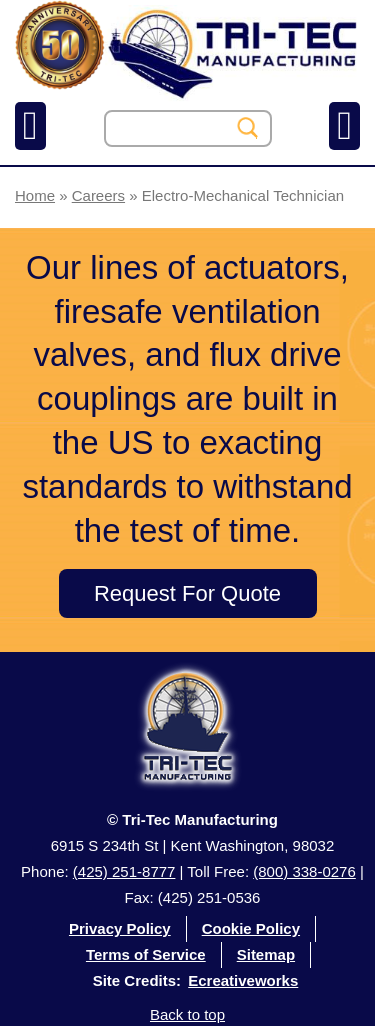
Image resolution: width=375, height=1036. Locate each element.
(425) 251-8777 (124, 871)
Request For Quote (187, 593)
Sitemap (266, 954)
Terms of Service (146, 954)
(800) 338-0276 (304, 871)
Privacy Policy (120, 928)
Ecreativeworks (243, 980)
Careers (98, 195)
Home (35, 195)
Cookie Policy (251, 928)
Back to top (187, 1014)
